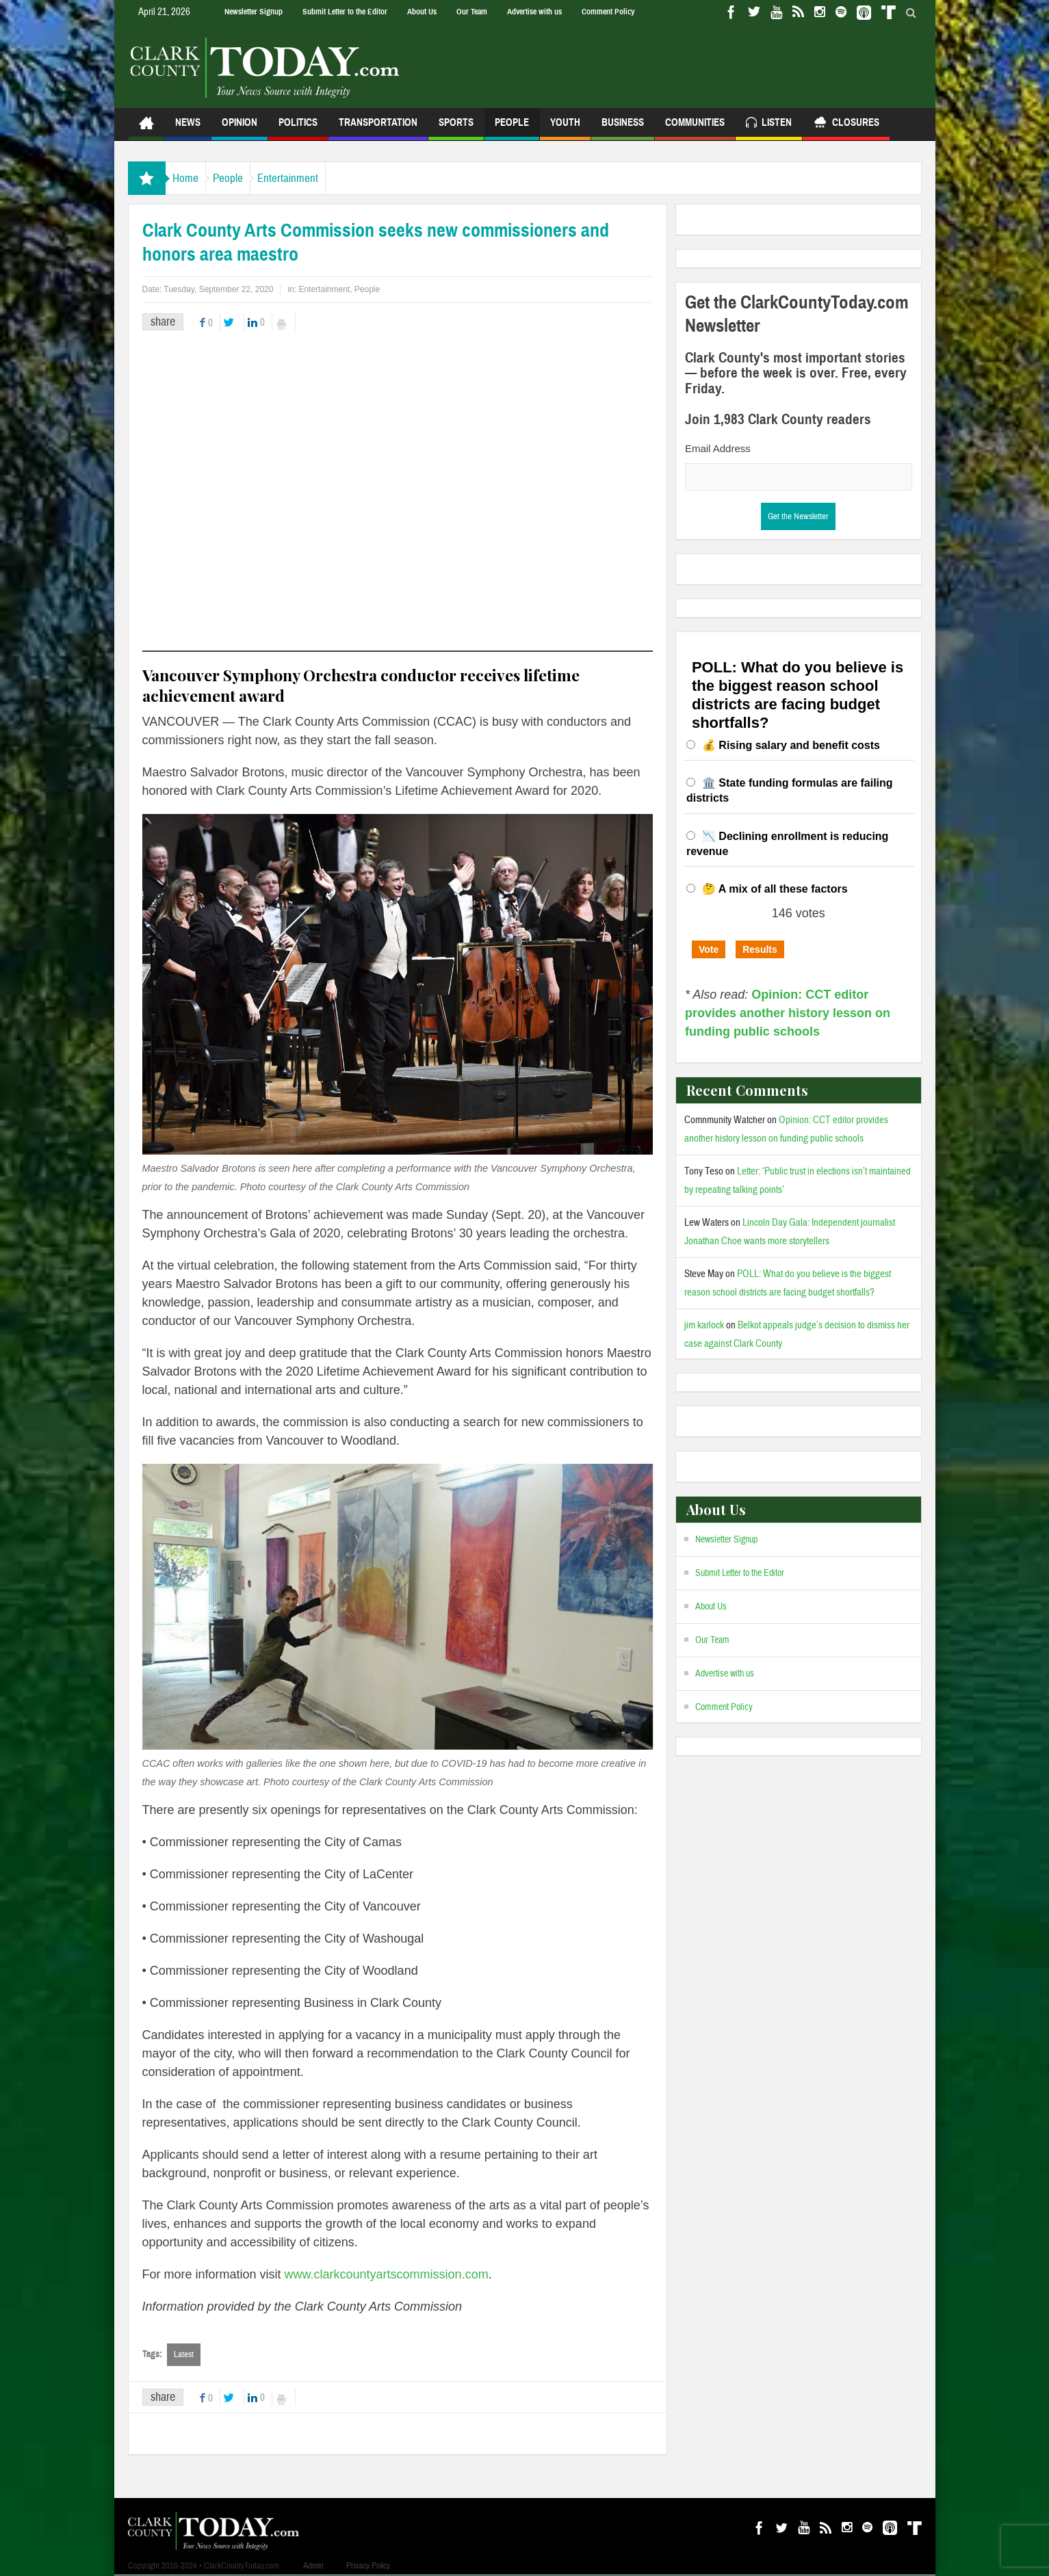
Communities (695, 128)
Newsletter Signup (253, 11)
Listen (769, 124)
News (188, 128)
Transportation (378, 128)
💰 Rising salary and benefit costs (791, 745)
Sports (456, 128)
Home (192, 178)
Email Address (718, 448)
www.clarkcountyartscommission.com (387, 2274)
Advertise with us (534, 11)
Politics (298, 128)
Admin (313, 2566)
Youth (565, 128)
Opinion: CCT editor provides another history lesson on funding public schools (787, 1013)
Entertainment (322, 178)
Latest (184, 2354)
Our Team (471, 11)
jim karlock (704, 1325)
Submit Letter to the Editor (344, 11)
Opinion (239, 128)
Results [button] (759, 949)
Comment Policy (608, 11)
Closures (846, 124)
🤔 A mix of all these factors (775, 889)
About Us (422, 11)
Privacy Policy (368, 2566)
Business (622, 128)
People (511, 128)
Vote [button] (708, 949)
